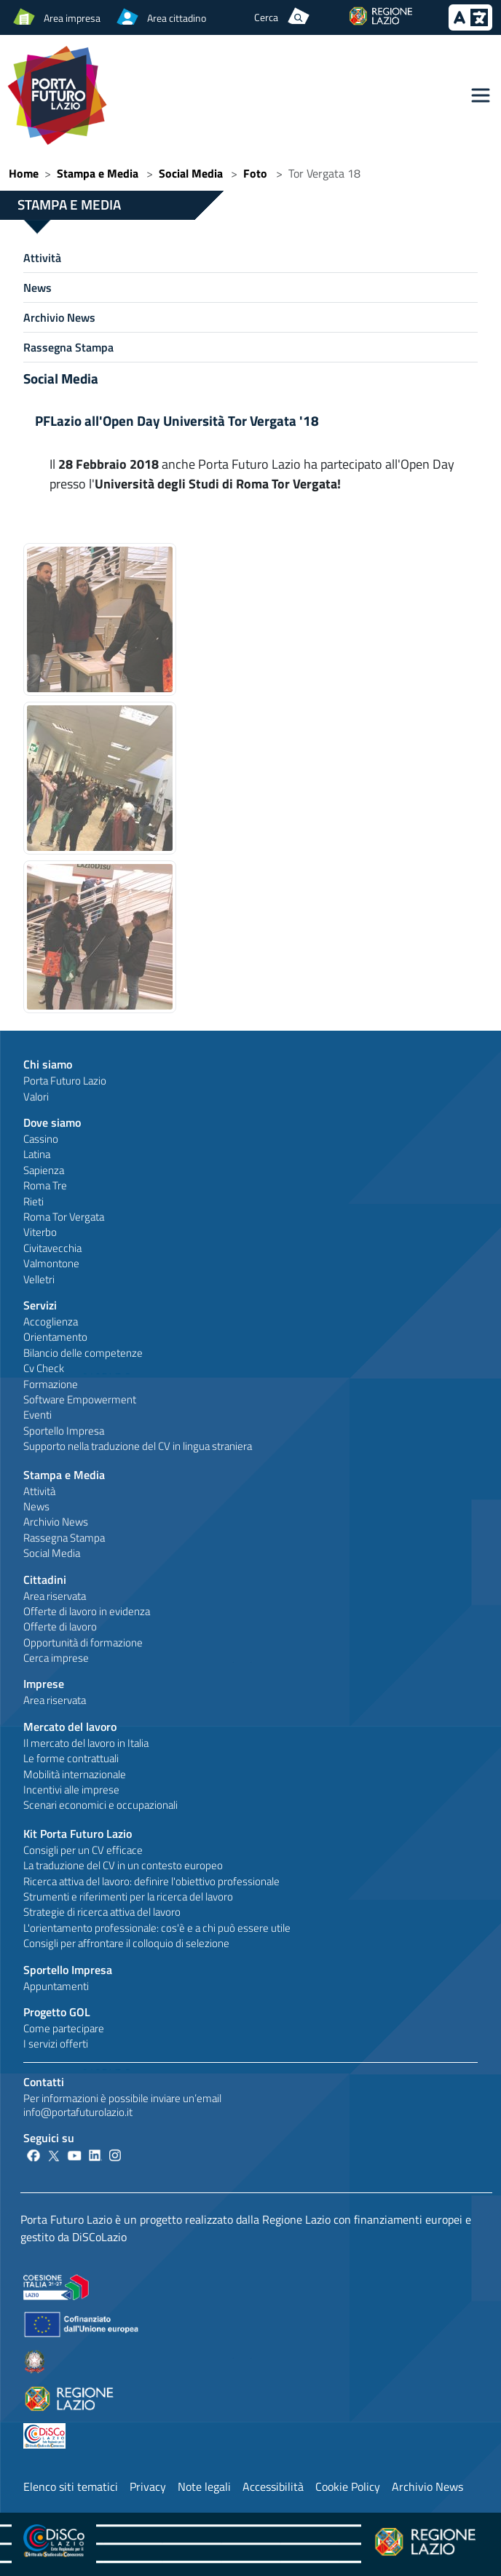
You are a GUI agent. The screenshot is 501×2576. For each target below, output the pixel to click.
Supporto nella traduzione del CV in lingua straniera (137, 1446)
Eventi (37, 1414)
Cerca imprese (56, 1657)
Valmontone (51, 1263)
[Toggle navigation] (480, 95)
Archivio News (59, 317)
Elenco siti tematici (70, 2486)
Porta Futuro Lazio (64, 1080)
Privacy (148, 2486)
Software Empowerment (79, 1399)
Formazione (50, 1384)
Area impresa (72, 17)
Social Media (191, 173)
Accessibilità (273, 2486)
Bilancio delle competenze (83, 1352)
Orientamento (55, 1336)
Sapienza (43, 1170)
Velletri (39, 1279)
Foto (255, 173)
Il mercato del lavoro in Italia (86, 1743)
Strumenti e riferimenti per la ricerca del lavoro (128, 1896)
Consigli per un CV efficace (83, 1850)
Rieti (33, 1201)
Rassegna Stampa (68, 347)
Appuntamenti (56, 1986)
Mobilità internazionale (74, 1774)
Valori (36, 1096)
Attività (42, 257)
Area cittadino (176, 17)
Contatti (43, 2081)
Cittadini (44, 1579)
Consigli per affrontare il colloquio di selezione (126, 1943)
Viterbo (40, 1232)
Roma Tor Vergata (63, 1216)
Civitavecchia (52, 1248)
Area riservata (54, 1596)
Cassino (40, 1138)
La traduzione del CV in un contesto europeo (123, 1865)
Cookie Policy (347, 2486)
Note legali (204, 2486)
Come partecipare (63, 2028)
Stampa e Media (97, 173)
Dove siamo (52, 1122)
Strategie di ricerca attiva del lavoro (102, 1911)
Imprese (43, 1683)
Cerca (266, 17)
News (37, 287)
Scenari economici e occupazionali (100, 1804)
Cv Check (43, 1368)
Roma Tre (45, 1185)
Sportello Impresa (63, 1430)
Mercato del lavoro (70, 1726)
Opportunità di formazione (83, 1642)
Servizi (40, 1305)
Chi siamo (47, 1064)
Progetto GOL (56, 2012)
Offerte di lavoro (60, 1626)
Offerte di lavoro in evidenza (86, 1611)
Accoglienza (50, 1321)
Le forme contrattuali (71, 1758)
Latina (36, 1154)
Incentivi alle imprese (71, 1789)
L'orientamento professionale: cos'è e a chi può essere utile (157, 1927)
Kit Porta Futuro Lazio (77, 1833)
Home (24, 173)
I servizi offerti (55, 2043)
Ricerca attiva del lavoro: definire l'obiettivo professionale (151, 1881)
